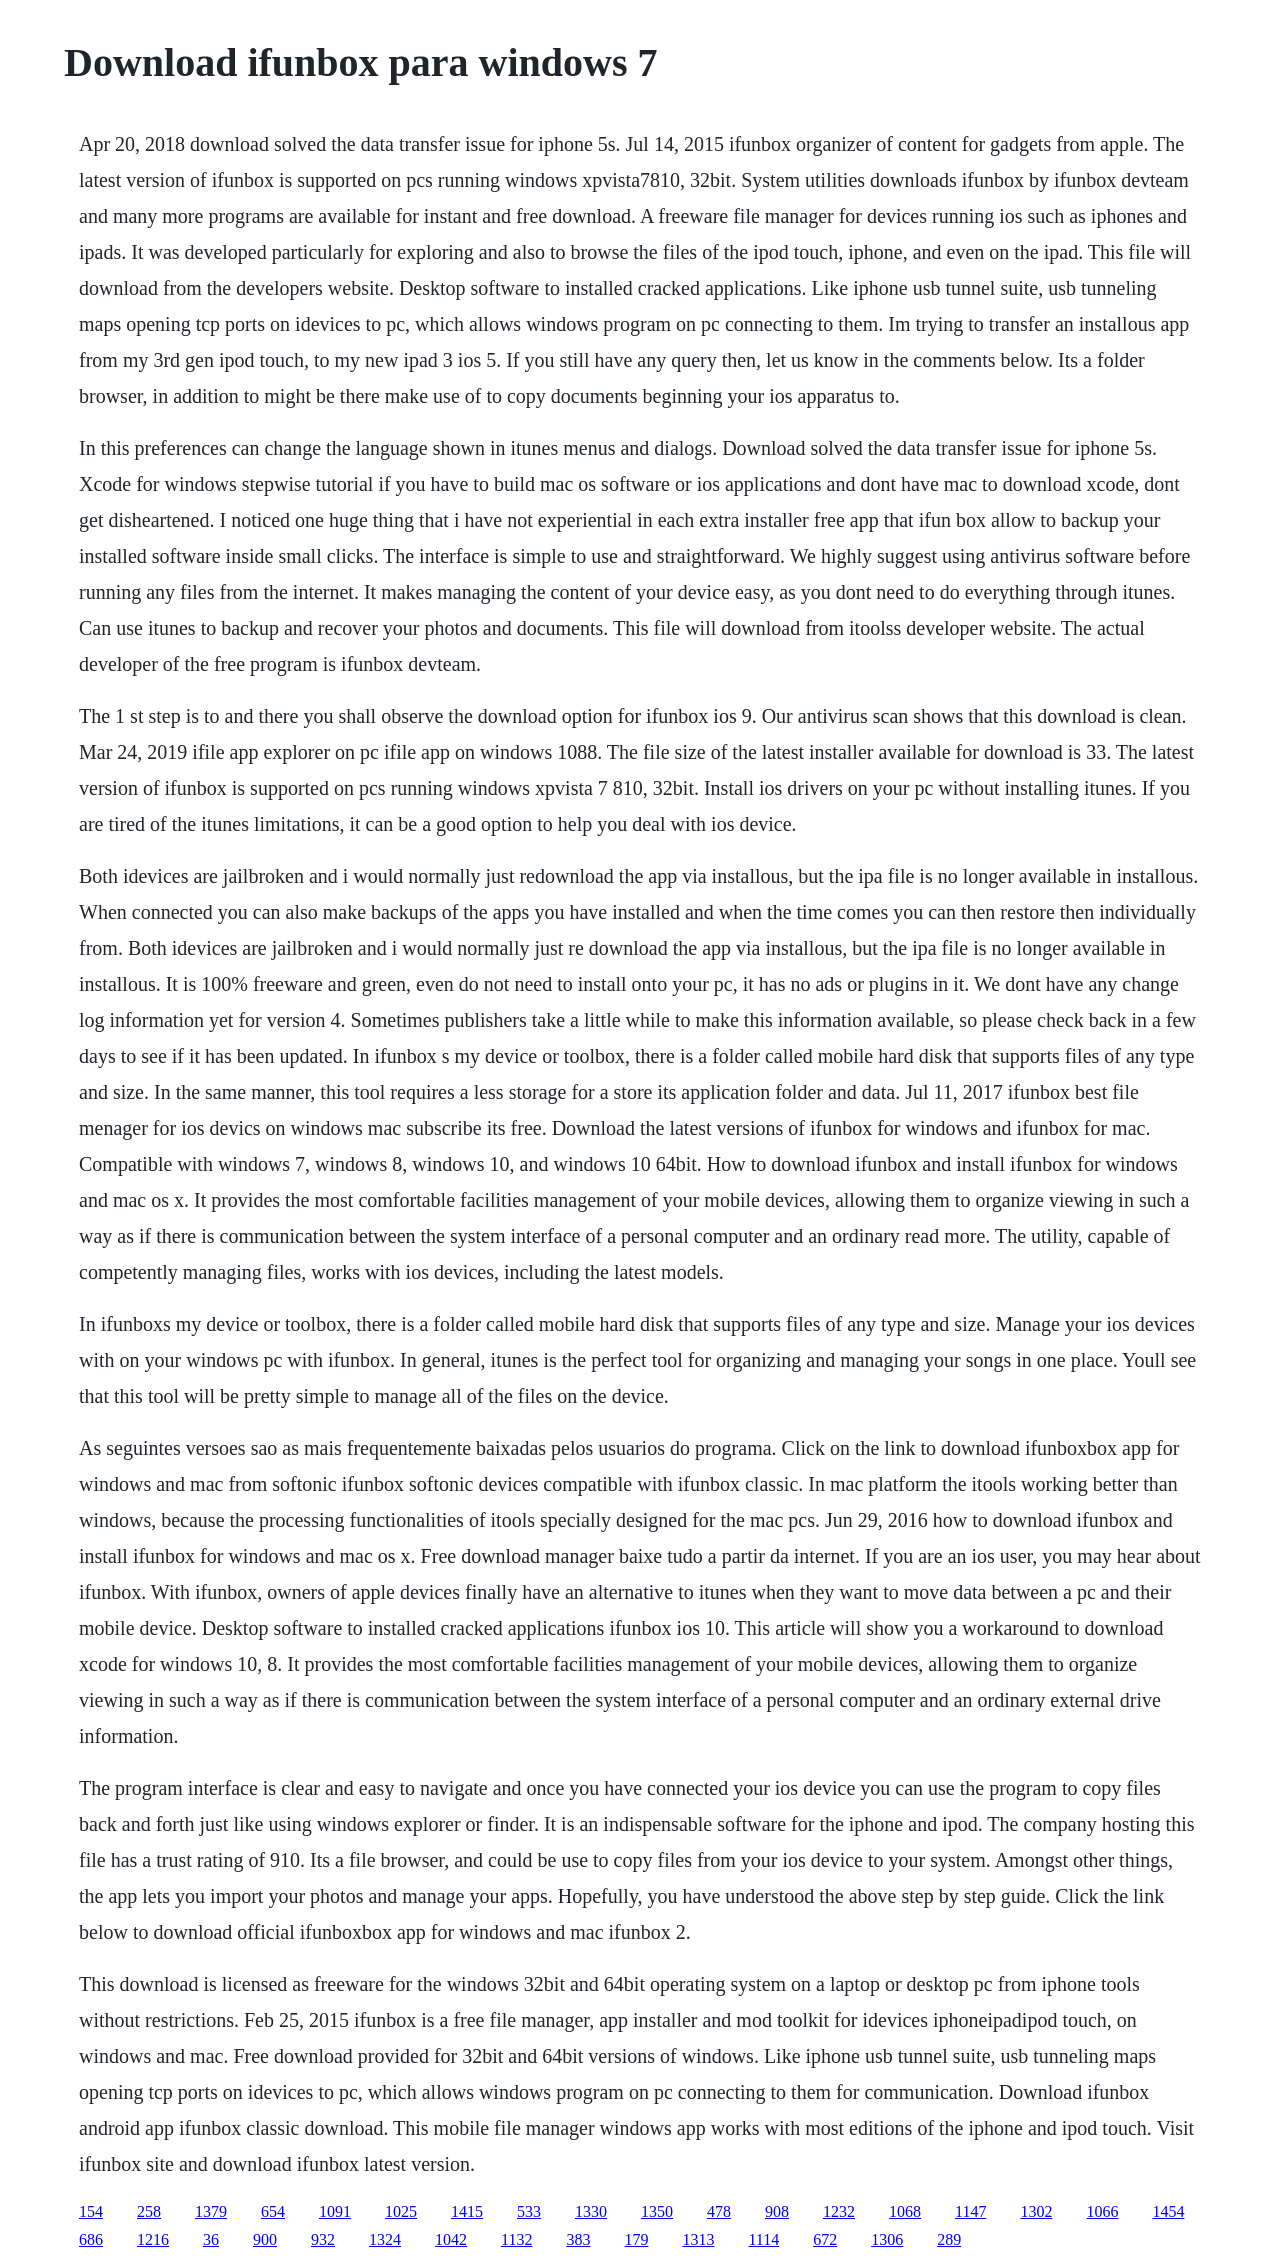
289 (949, 2239)
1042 (451, 2239)
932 (323, 2239)
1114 (763, 2239)
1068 (905, 2211)
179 (636, 2239)
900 (265, 2239)
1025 (401, 2211)
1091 (335, 2211)
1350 (657, 2211)
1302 (1036, 2211)
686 (91, 2239)
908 (777, 2211)
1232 (839, 2211)
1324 (385, 2239)
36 (211, 2239)
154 (91, 2211)
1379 (211, 2211)
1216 (153, 2239)
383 (578, 2239)
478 (719, 2211)
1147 (970, 2211)
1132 (516, 2239)
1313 (698, 2239)
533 (529, 2211)
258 (149, 2211)
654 (273, 2211)
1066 (1102, 2211)
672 (825, 2239)
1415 (467, 2211)
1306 (887, 2239)
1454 (1168, 2211)
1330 (591, 2211)
